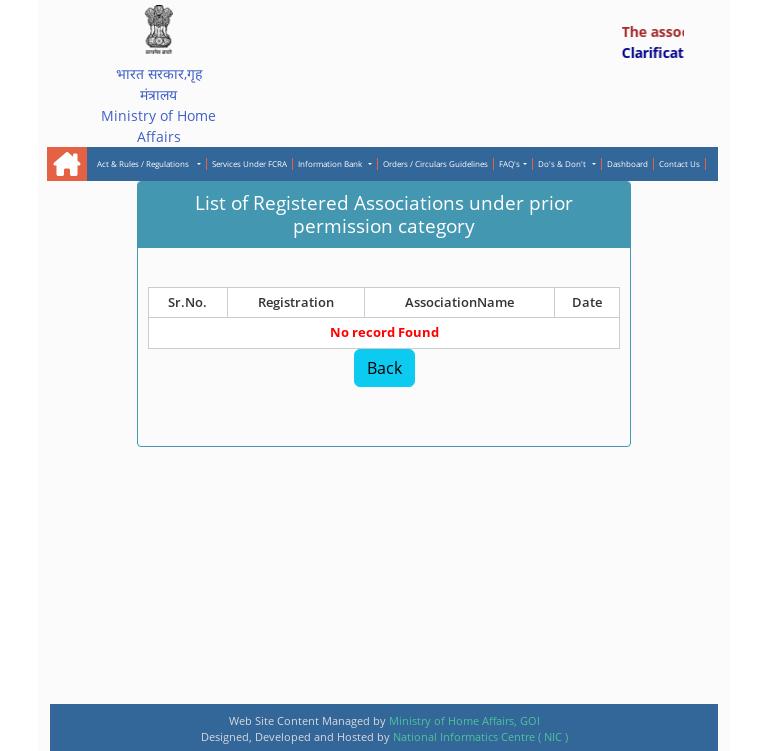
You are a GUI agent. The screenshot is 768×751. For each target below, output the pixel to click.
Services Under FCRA (249, 163)
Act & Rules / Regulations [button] (146, 163)
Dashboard (627, 163)
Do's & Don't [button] (564, 163)
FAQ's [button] (509, 163)
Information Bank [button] (332, 163)
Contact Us (679, 163)
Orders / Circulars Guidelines (435, 163)
